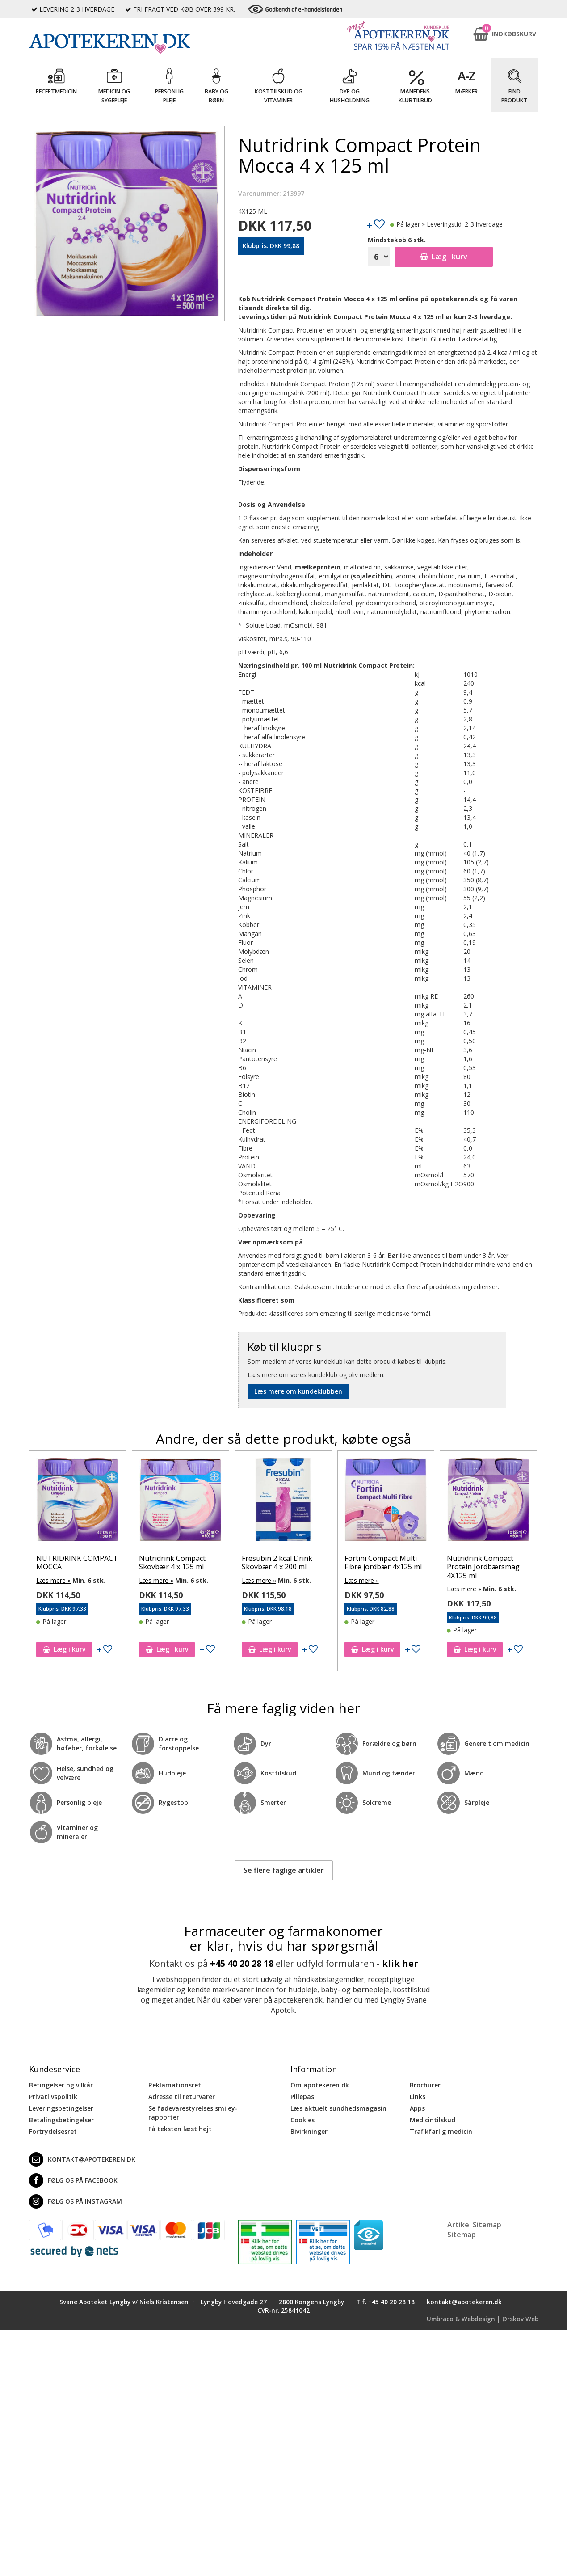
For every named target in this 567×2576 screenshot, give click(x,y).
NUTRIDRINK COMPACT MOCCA (94, 1562)
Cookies (302, 2120)
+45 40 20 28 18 (241, 1963)
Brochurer (425, 2085)
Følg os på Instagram (75, 2201)
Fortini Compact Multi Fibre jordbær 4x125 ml (400, 1562)
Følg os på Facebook (73, 2180)
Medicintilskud (432, 2120)
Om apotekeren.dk (319, 2085)
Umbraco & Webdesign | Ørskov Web (482, 2319)
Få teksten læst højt (180, 2129)
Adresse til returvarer (181, 2096)
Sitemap (461, 2234)
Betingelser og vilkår (61, 2085)
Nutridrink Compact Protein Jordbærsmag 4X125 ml (500, 1566)
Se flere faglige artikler (284, 1870)
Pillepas (302, 2096)
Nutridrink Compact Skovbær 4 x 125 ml (189, 1562)
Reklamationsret (174, 2085)
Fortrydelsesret (53, 2131)
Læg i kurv (443, 256)
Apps (417, 2108)
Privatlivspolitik (53, 2096)
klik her (400, 1963)
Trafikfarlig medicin (441, 2131)
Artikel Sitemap (474, 2225)
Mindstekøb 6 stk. (397, 240)
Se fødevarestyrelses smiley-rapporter (193, 2112)
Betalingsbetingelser (61, 2120)
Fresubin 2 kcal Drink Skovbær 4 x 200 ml (294, 1562)
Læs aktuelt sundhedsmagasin (338, 2108)
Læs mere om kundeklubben (298, 1391)
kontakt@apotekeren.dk (82, 2159)
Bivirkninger (309, 2131)
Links (417, 2096)
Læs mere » (71, 1580)
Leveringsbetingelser (61, 2108)
